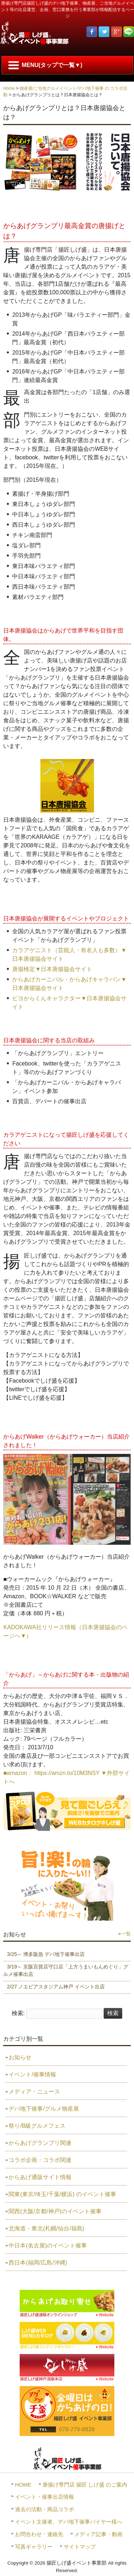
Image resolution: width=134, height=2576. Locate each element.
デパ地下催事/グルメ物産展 (44, 2109)
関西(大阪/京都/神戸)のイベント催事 (55, 2211)
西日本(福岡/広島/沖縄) (38, 2263)
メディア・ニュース (34, 2092)
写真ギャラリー (34, 2547)
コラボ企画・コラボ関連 (40, 2160)
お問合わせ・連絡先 (39, 2534)
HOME (23, 2485)
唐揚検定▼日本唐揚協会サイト (52, 969)
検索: (18, 2013)
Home (9, 88)
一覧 (126, 1933)
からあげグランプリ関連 (40, 2143)
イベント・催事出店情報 (44, 2497)
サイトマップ (80, 2547)
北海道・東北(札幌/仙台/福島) (46, 2228)
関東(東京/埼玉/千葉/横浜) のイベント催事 (62, 2194)
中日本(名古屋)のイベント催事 (48, 2245)
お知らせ (20, 2057)
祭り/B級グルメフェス (37, 2126)
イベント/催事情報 (32, 2074)
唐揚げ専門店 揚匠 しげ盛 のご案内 (85, 2485)
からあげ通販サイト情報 (40, 2177)
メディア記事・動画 (98, 2534)
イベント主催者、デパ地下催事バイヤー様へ (68, 2522)
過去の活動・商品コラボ (44, 2509)
